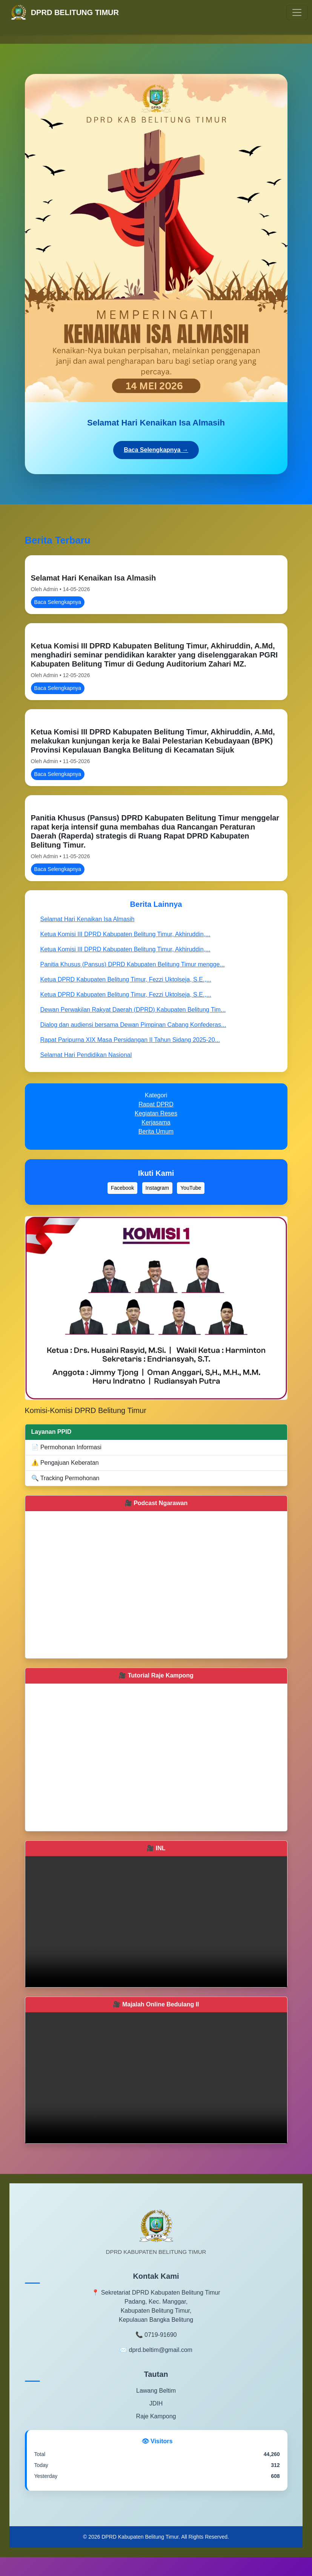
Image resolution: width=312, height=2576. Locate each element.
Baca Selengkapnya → (156, 450)
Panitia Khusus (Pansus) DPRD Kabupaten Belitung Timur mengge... (132, 964)
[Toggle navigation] (296, 12)
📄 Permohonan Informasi (66, 1447)
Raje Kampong (156, 2416)
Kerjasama (155, 1122)
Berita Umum (156, 1131)
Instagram (157, 1188)
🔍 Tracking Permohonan (65, 1478)
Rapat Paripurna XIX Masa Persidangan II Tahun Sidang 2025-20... (130, 1040)
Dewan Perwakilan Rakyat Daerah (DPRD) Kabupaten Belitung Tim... (133, 1009)
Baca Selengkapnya (57, 602)
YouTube (190, 1188)
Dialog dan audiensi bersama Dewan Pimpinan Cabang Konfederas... (133, 1024)
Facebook (122, 1188)
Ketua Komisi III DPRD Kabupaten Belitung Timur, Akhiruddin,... (125, 934)
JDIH (156, 2403)
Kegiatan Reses (156, 1113)
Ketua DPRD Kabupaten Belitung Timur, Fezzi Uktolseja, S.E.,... (126, 979)
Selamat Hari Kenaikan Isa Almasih (93, 578)
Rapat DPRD (155, 1104)
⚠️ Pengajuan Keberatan (65, 1462)
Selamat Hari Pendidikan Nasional (86, 1055)
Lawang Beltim (156, 2390)
